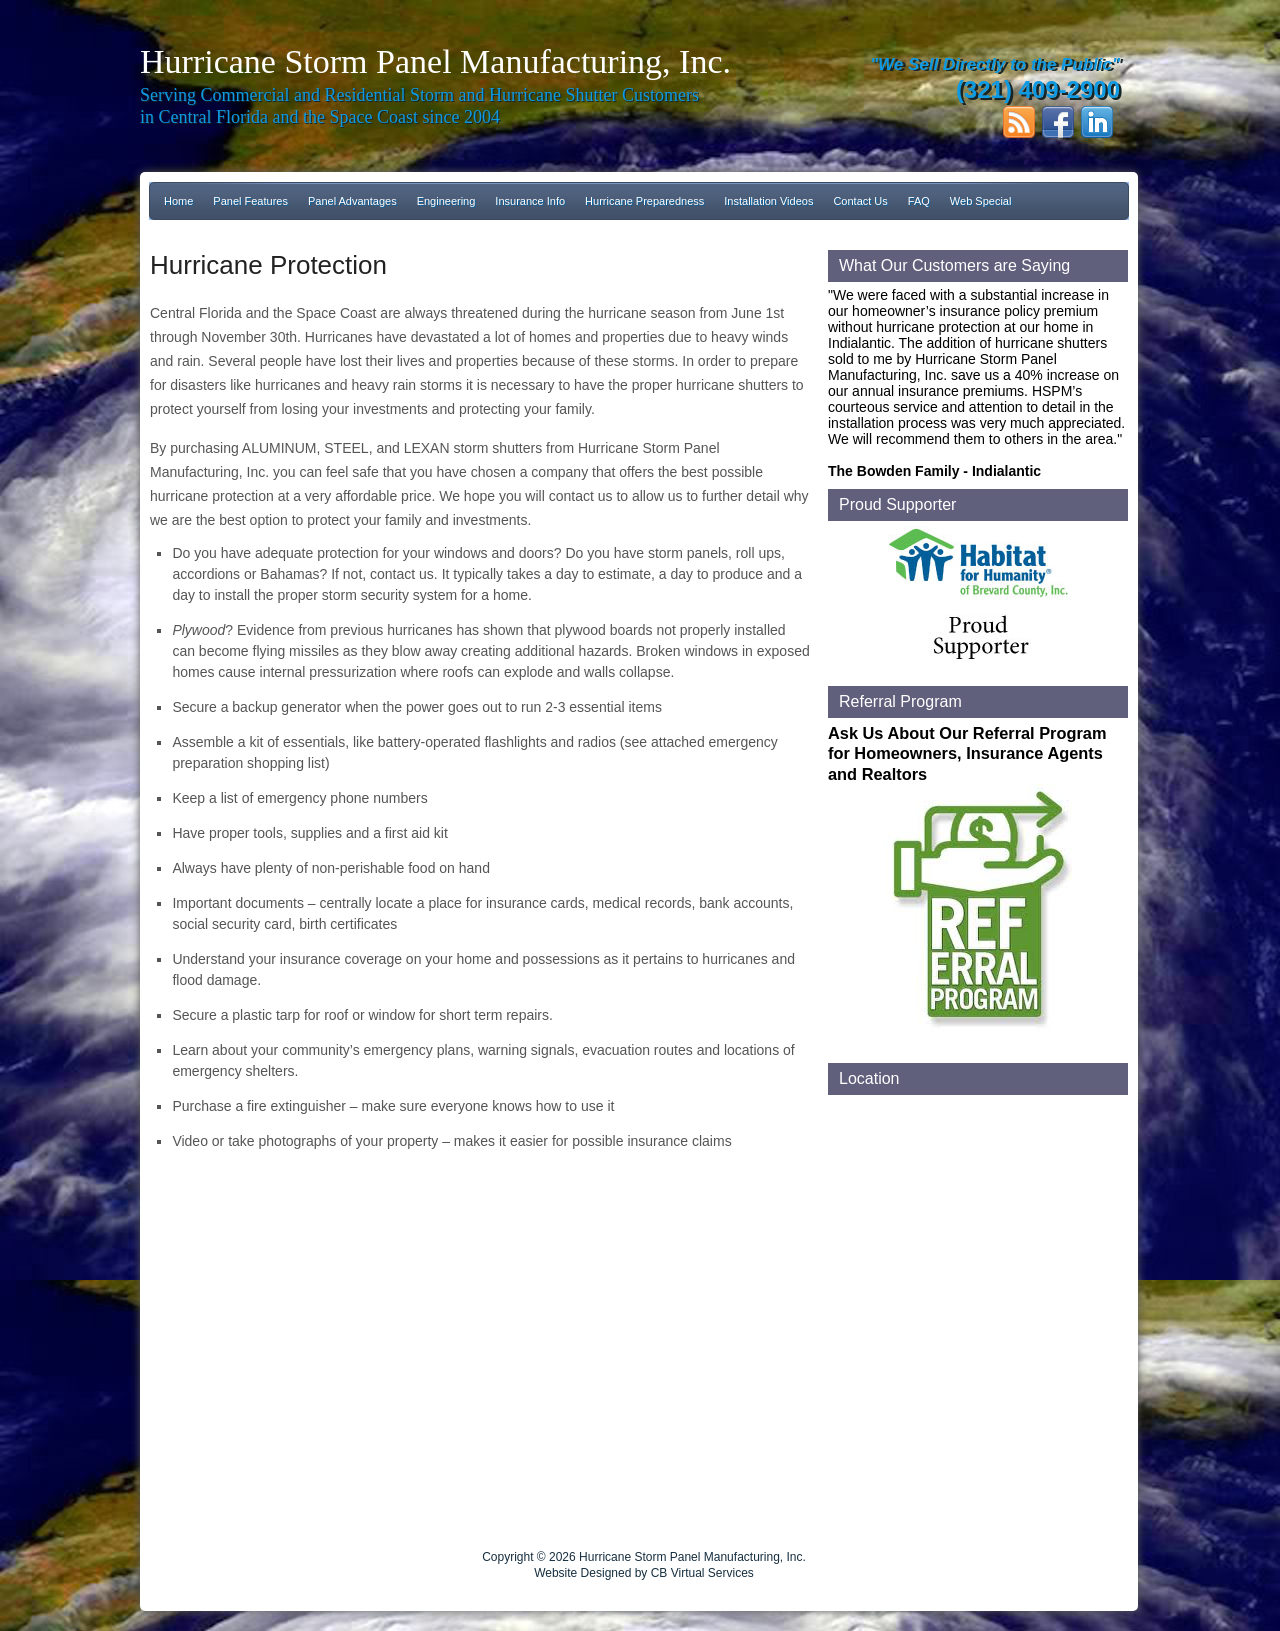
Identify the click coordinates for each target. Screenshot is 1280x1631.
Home (178, 201)
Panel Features (250, 201)
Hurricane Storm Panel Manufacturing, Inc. (435, 61)
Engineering (446, 201)
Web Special (981, 201)
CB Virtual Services (702, 1573)
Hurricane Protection (268, 265)
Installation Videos (768, 201)
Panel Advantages (352, 201)
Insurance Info (530, 201)
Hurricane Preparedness (644, 201)
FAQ (919, 201)
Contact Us (860, 201)
